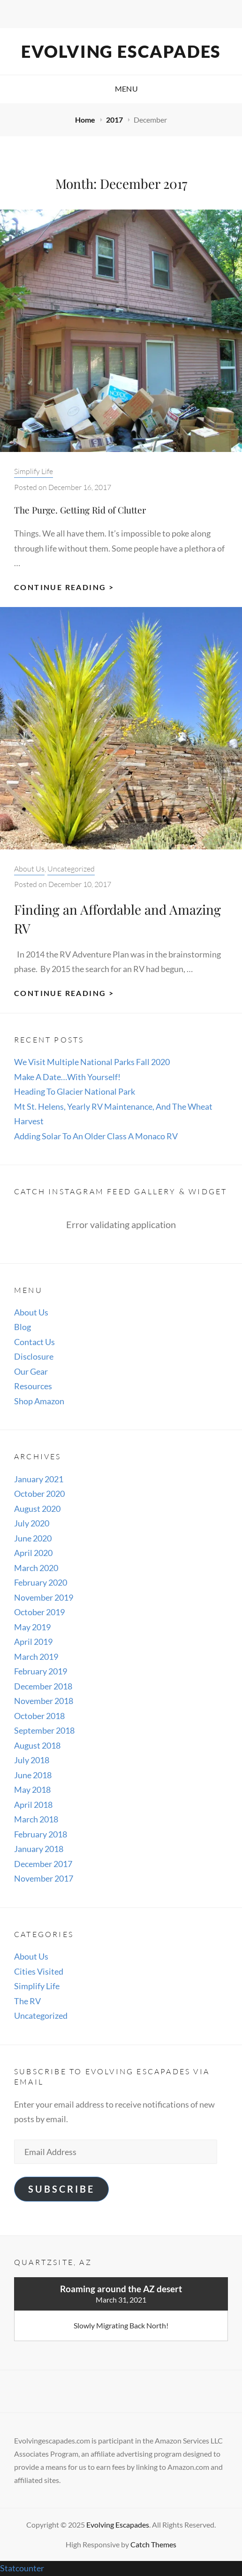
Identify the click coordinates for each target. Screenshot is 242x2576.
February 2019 (40, 1671)
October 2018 (39, 1716)
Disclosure (33, 1356)
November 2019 (43, 1597)
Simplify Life (33, 471)
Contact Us (34, 1342)
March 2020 (36, 1568)
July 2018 (31, 1760)
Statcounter (22, 2568)
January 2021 (38, 1479)
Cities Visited (38, 1971)
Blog (22, 1327)
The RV (27, 2001)
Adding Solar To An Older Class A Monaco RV (96, 1136)
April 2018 (33, 1804)
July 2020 (31, 1523)
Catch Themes (153, 2544)
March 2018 (36, 1819)
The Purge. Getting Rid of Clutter (80, 510)
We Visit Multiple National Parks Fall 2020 (92, 1062)
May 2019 (32, 1627)
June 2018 (33, 1775)
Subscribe (61, 2189)
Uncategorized (71, 868)
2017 (115, 119)
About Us (29, 868)
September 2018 (44, 1730)
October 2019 (39, 1612)
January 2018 (38, 1849)
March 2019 (36, 1656)
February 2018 (40, 1834)
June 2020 (33, 1538)
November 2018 (43, 1701)
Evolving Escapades (121, 51)
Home (86, 119)
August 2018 (37, 1745)
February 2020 (40, 1582)
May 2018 (32, 1789)
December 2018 (43, 1686)
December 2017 (43, 1864)
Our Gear (31, 1371)
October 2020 (39, 1493)
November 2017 (43, 1878)
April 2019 (33, 1641)
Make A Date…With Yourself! (67, 1077)
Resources (33, 1386)
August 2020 (37, 1508)
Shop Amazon (39, 1401)
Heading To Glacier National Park (74, 1091)
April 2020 (33, 1553)
